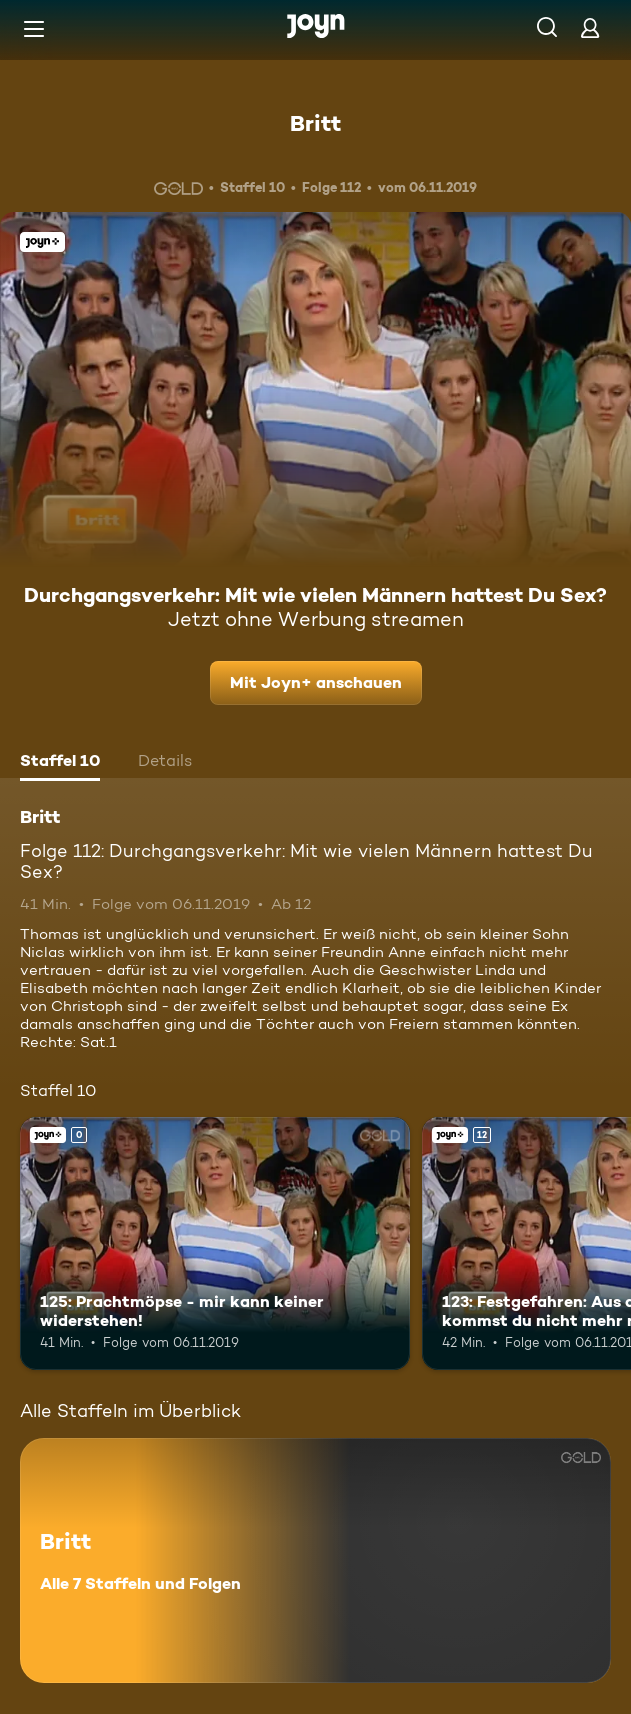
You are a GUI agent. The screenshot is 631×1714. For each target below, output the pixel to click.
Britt (315, 123)
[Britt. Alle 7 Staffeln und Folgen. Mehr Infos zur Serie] (315, 1560)
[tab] (60, 763)
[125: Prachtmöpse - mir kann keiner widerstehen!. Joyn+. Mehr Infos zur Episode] (215, 1244)
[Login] (590, 27)
